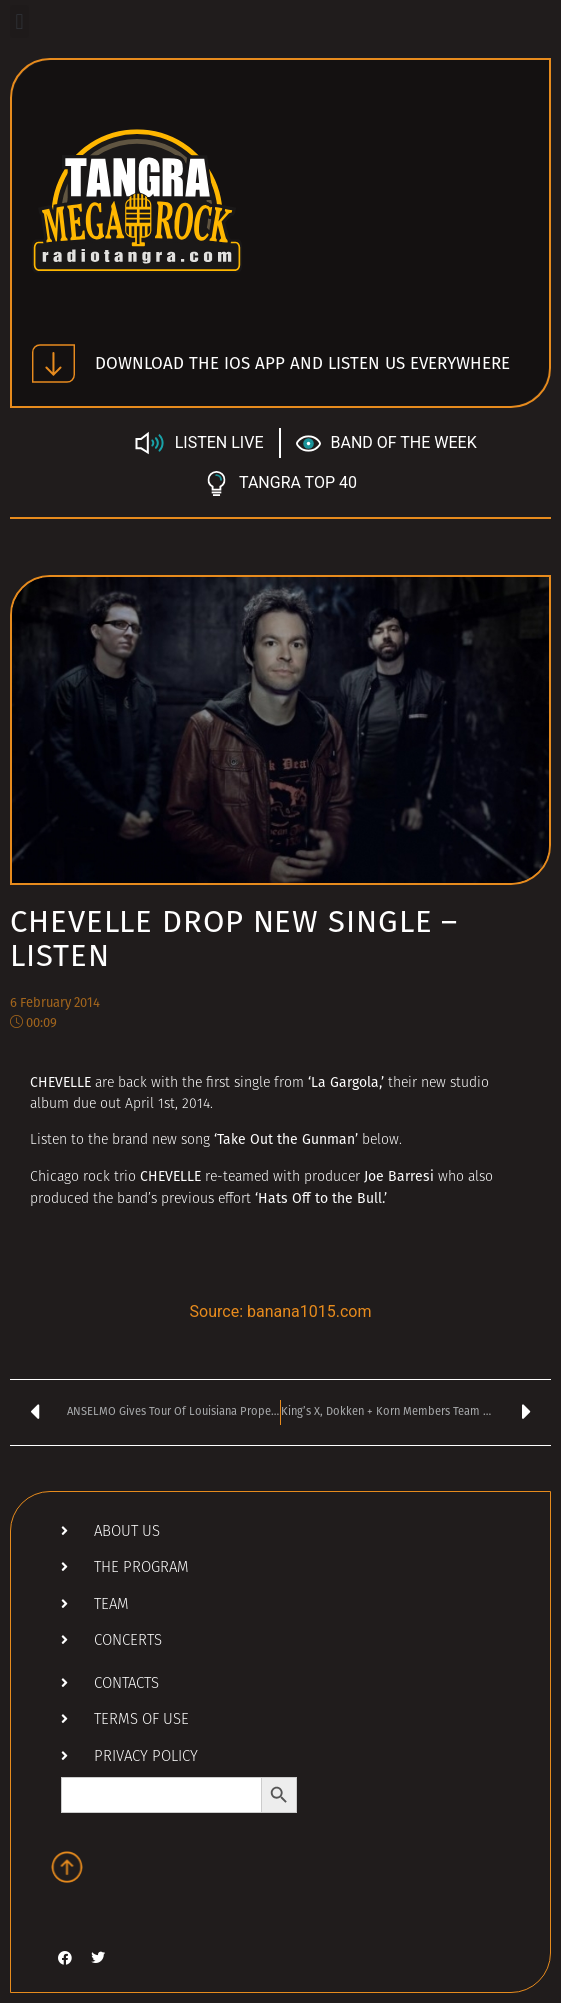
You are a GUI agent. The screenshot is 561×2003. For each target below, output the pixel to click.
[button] (19, 21)
